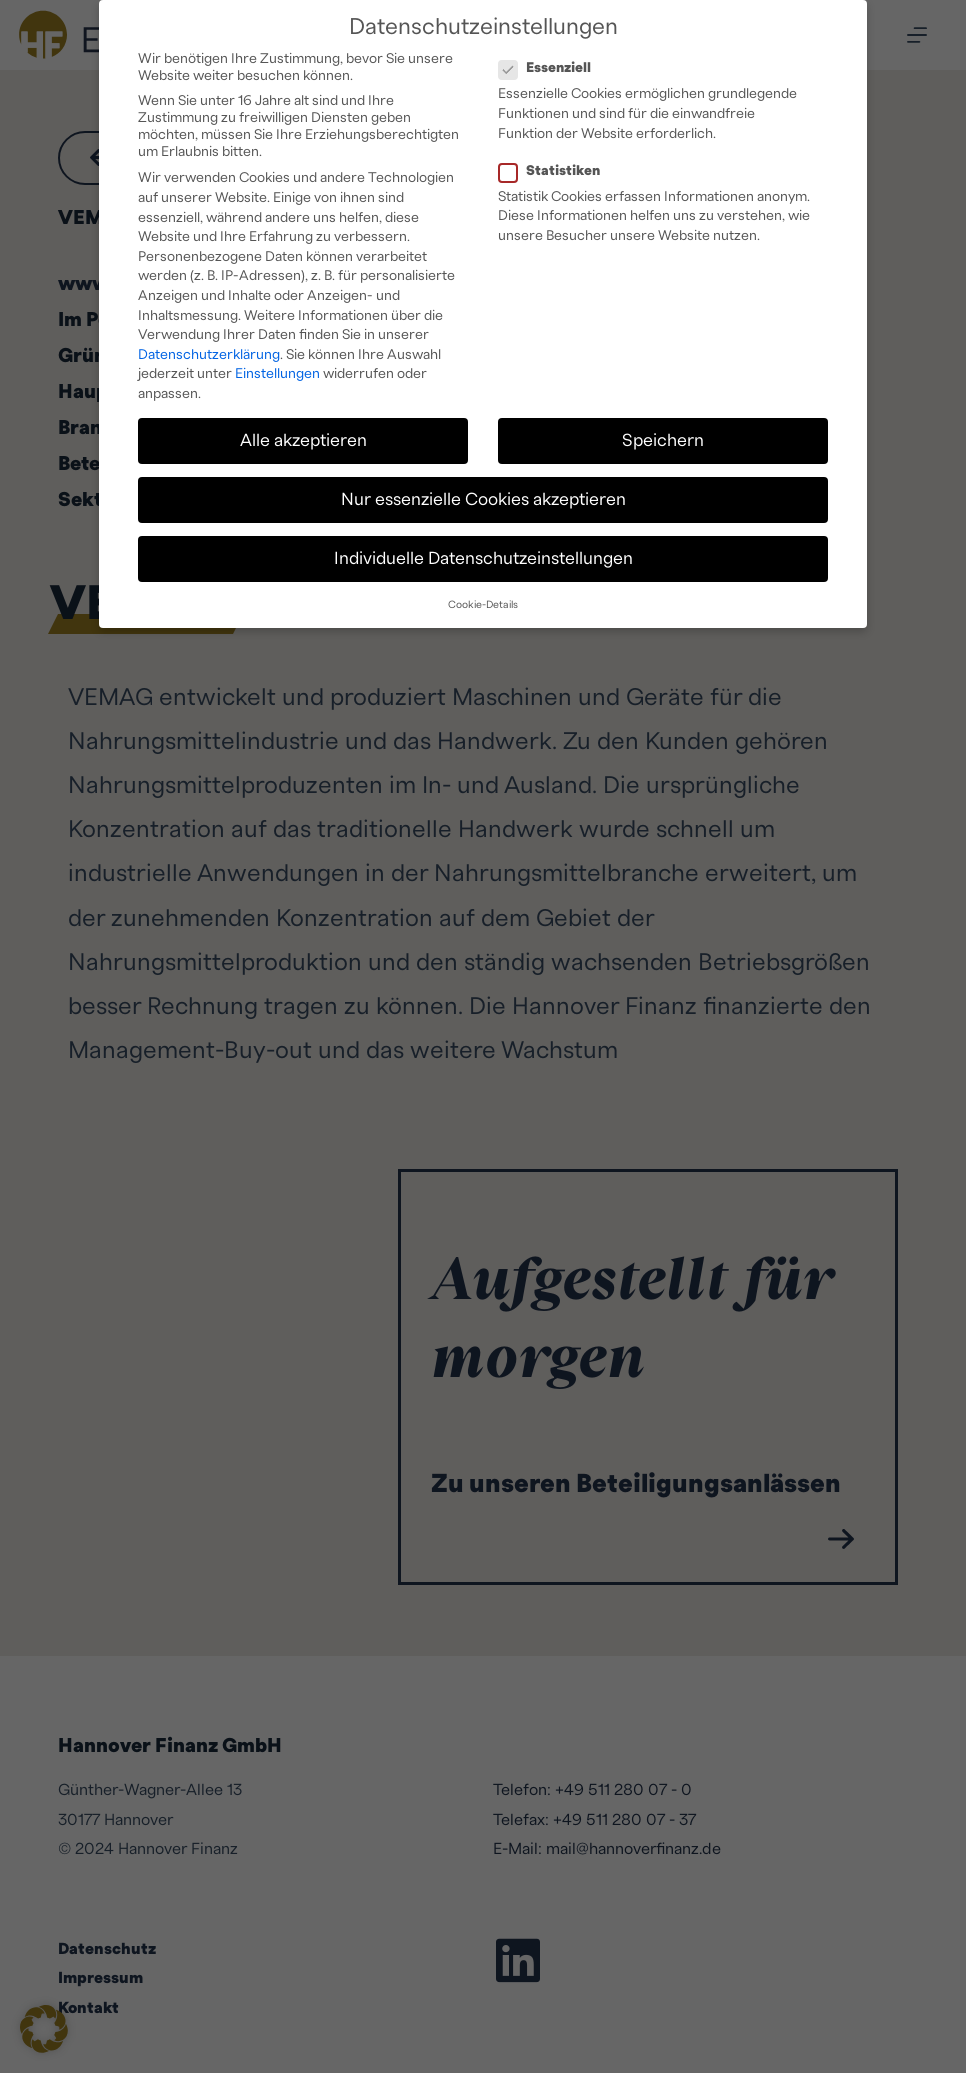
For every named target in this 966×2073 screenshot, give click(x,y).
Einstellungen (277, 369)
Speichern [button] (663, 435)
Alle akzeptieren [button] (303, 435)
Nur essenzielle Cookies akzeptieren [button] (483, 494)
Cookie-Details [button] (483, 600)
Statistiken (555, 166)
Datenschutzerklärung (209, 350)
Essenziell (551, 63)
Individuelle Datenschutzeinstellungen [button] (483, 553)
